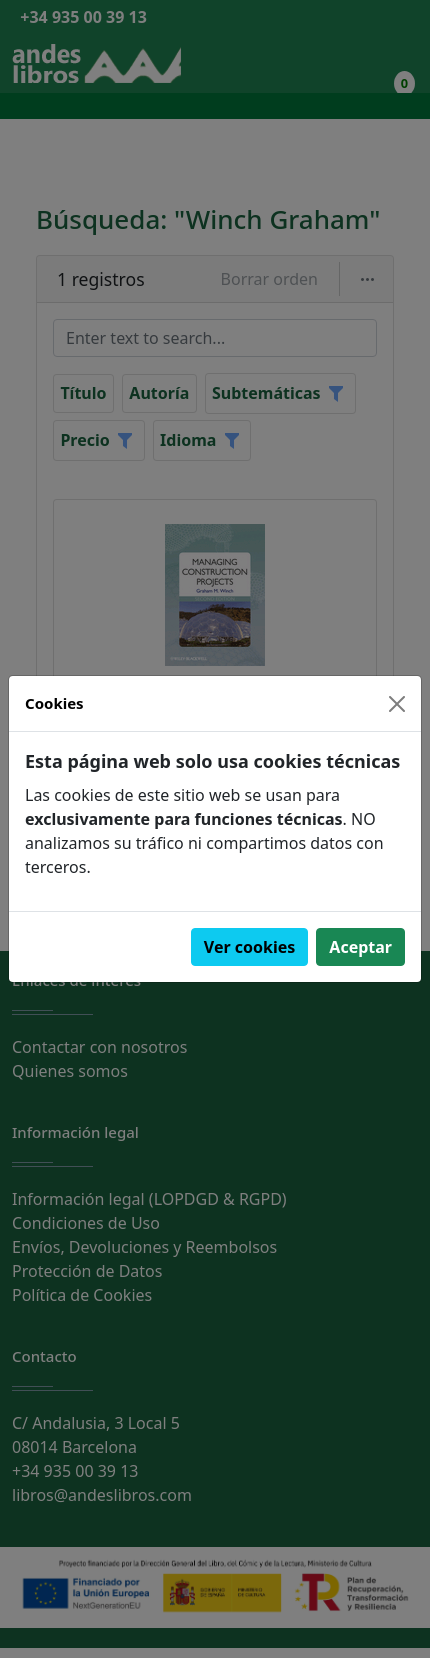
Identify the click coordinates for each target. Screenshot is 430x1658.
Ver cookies (250, 947)
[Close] (397, 704)
